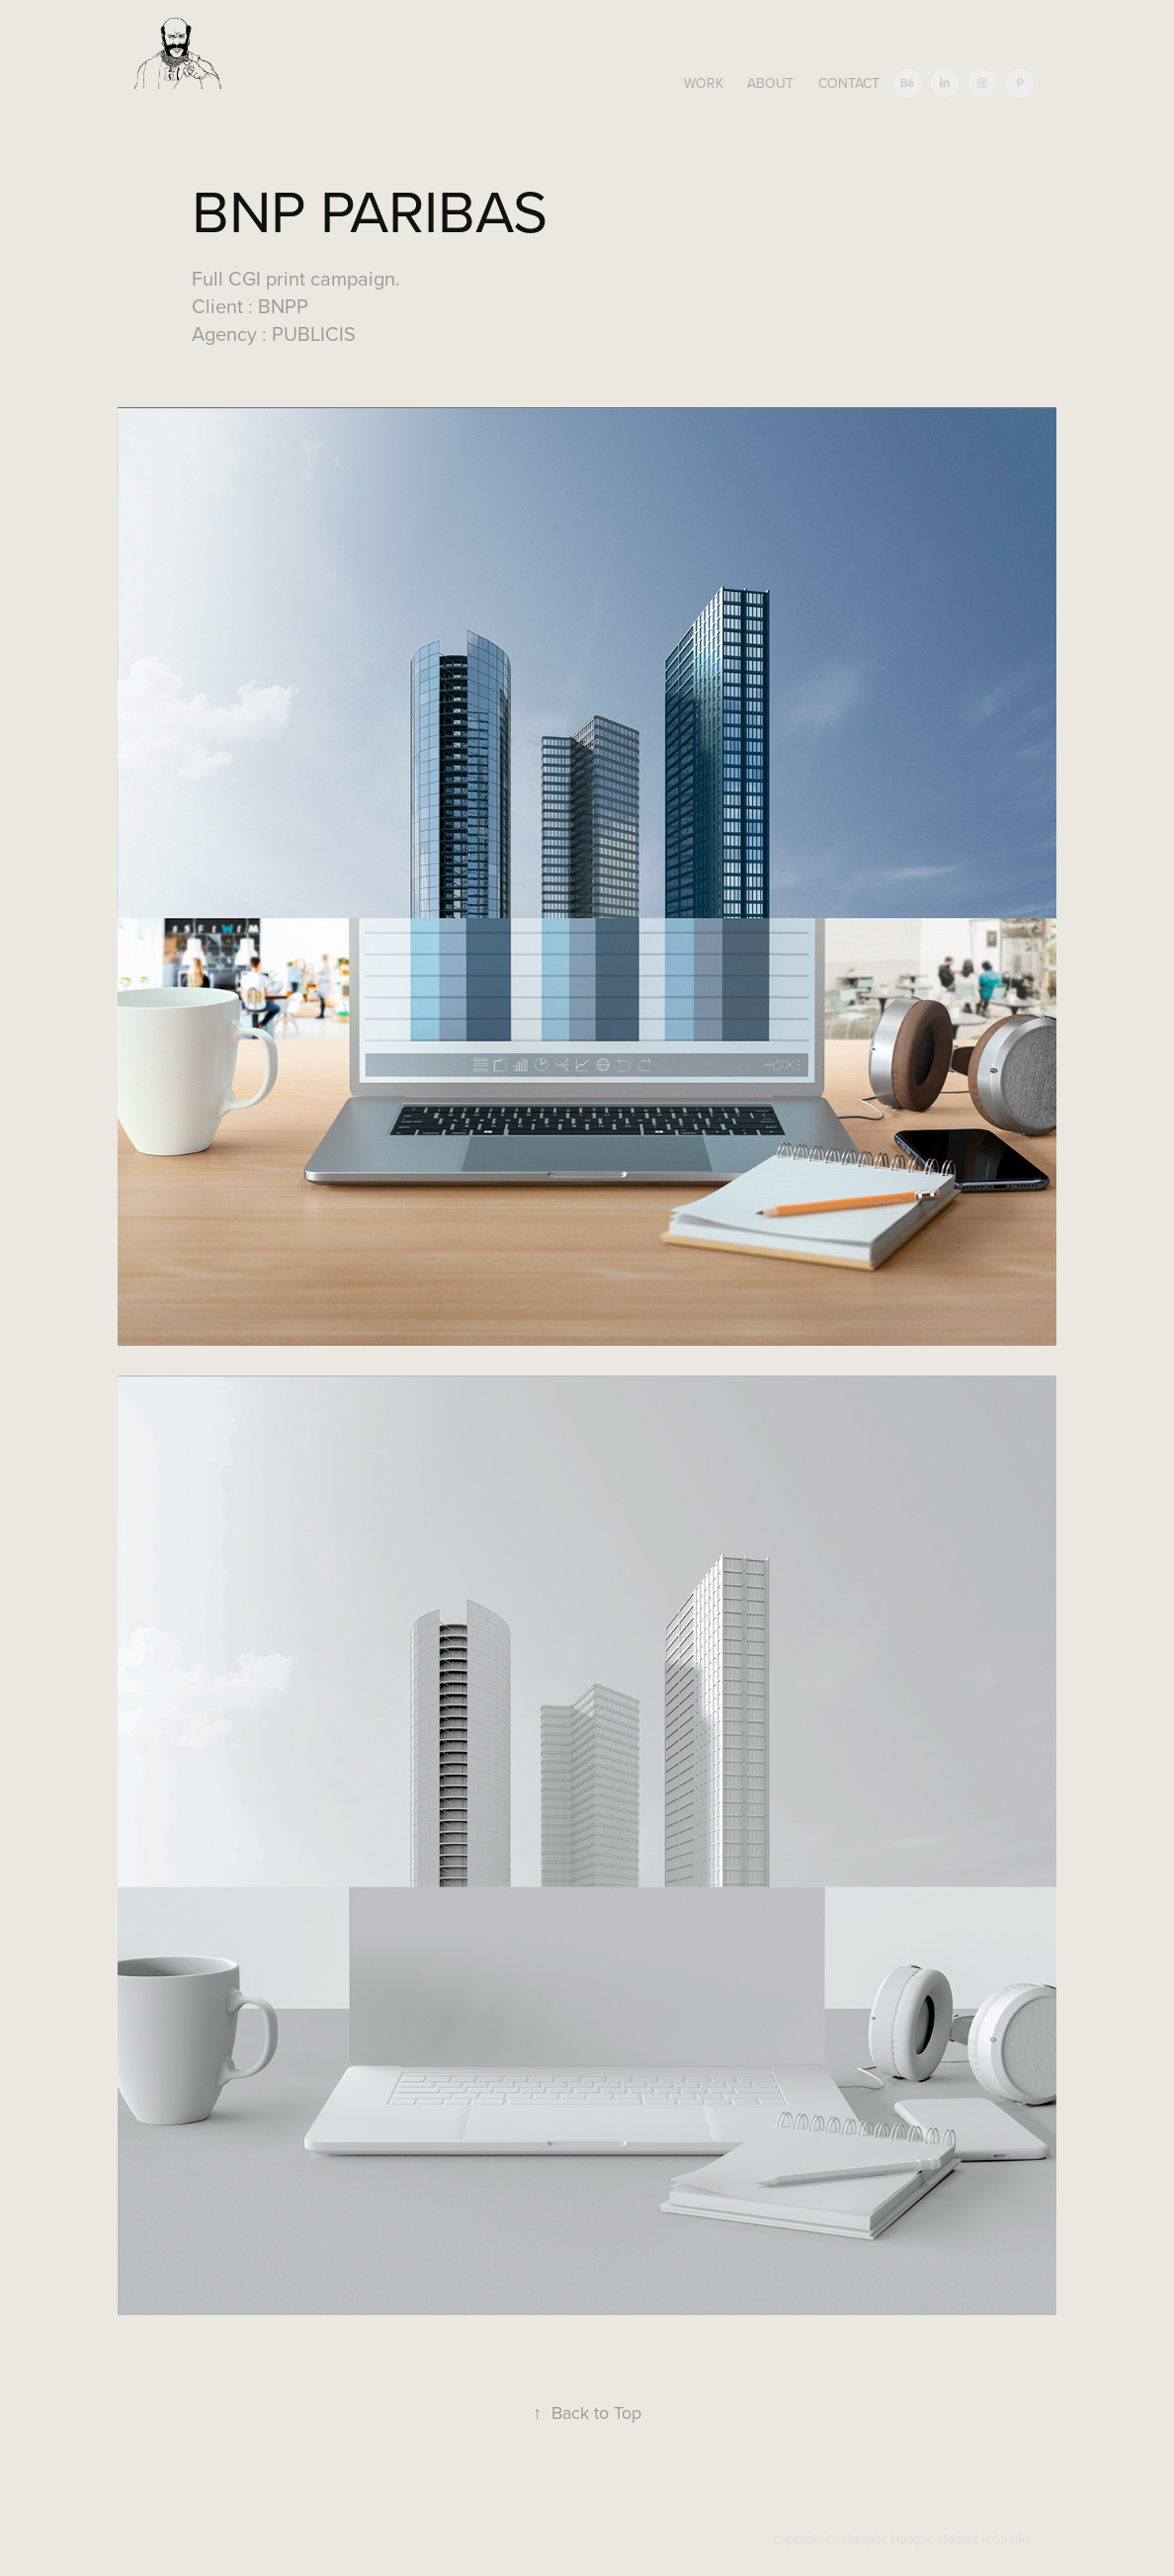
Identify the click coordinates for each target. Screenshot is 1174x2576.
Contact (849, 83)
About (770, 83)
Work (703, 83)
